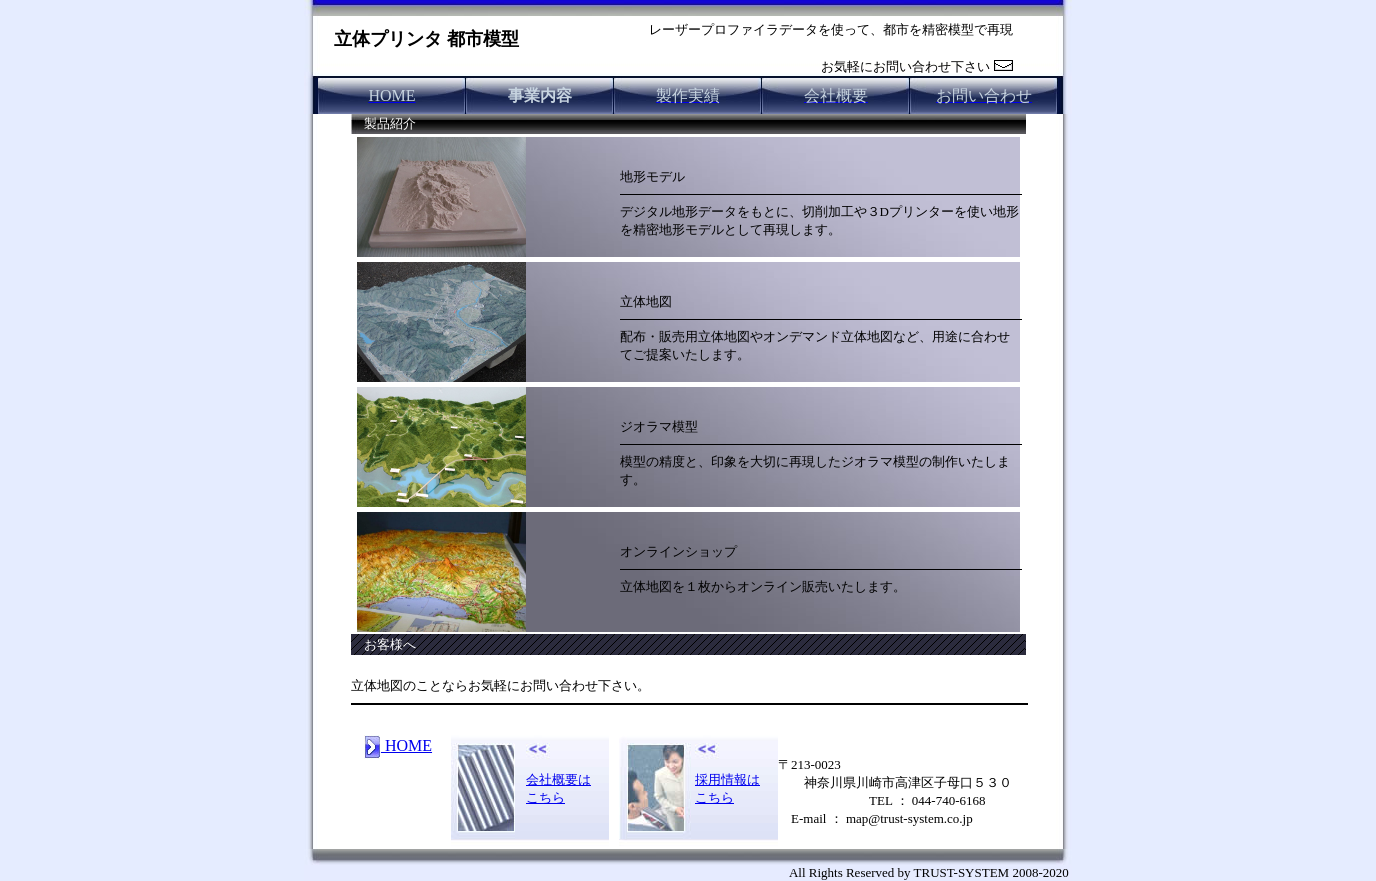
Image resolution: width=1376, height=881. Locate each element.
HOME (398, 745)
